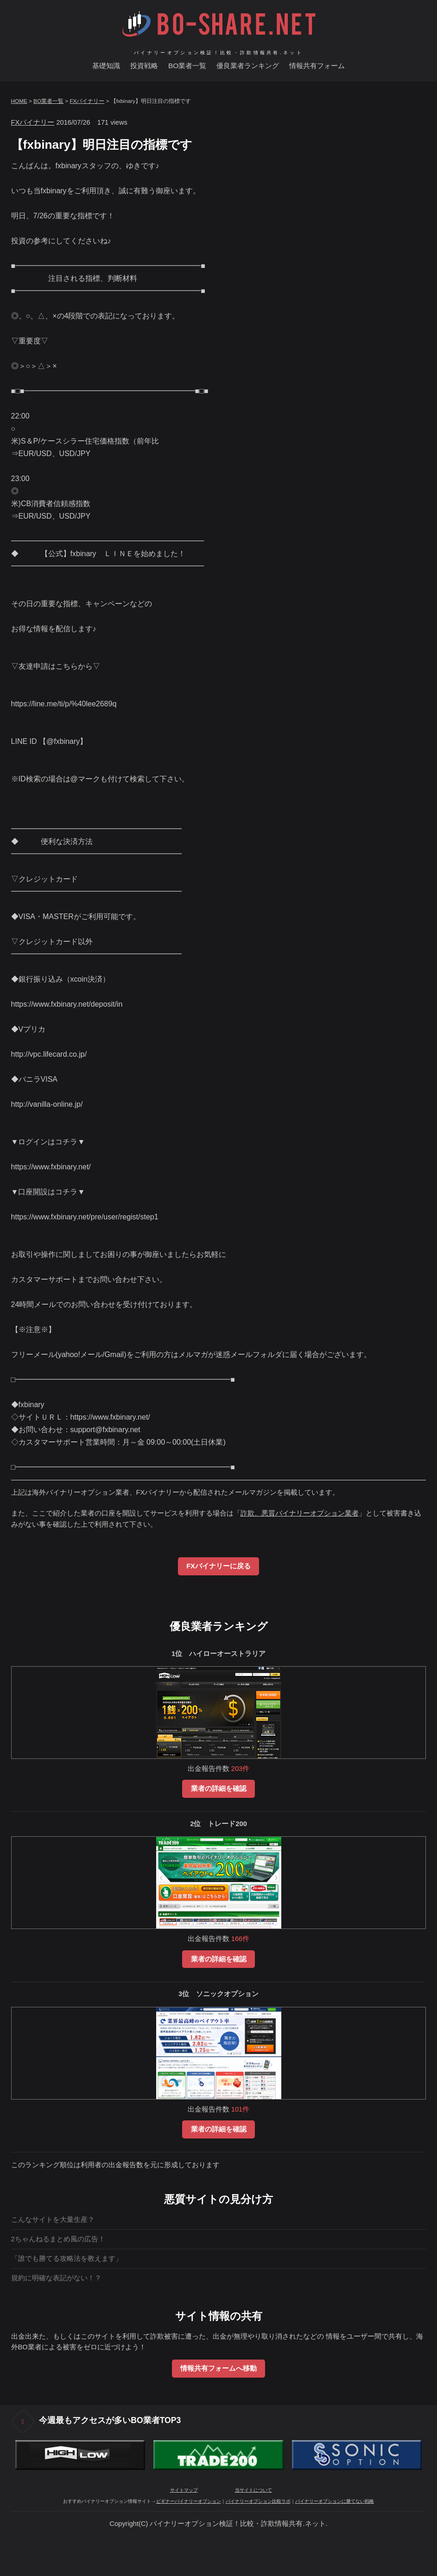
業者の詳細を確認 (219, 1788)
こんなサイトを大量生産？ (53, 2219)
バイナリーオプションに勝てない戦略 (334, 2501)
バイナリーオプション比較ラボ (258, 2501)
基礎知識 (106, 66)
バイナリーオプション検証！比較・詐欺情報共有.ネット (218, 50)
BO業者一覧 (187, 66)
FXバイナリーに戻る (218, 1566)
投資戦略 (144, 66)
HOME (19, 101)
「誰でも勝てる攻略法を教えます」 (66, 2258)
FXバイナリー (87, 101)
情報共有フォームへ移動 (218, 2368)
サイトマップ (184, 2490)
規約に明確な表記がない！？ (56, 2278)
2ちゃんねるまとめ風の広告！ (58, 2239)
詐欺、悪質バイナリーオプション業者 (300, 1513)
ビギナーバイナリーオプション (188, 2501)
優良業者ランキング (247, 66)
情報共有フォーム (317, 66)
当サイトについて (253, 2490)
